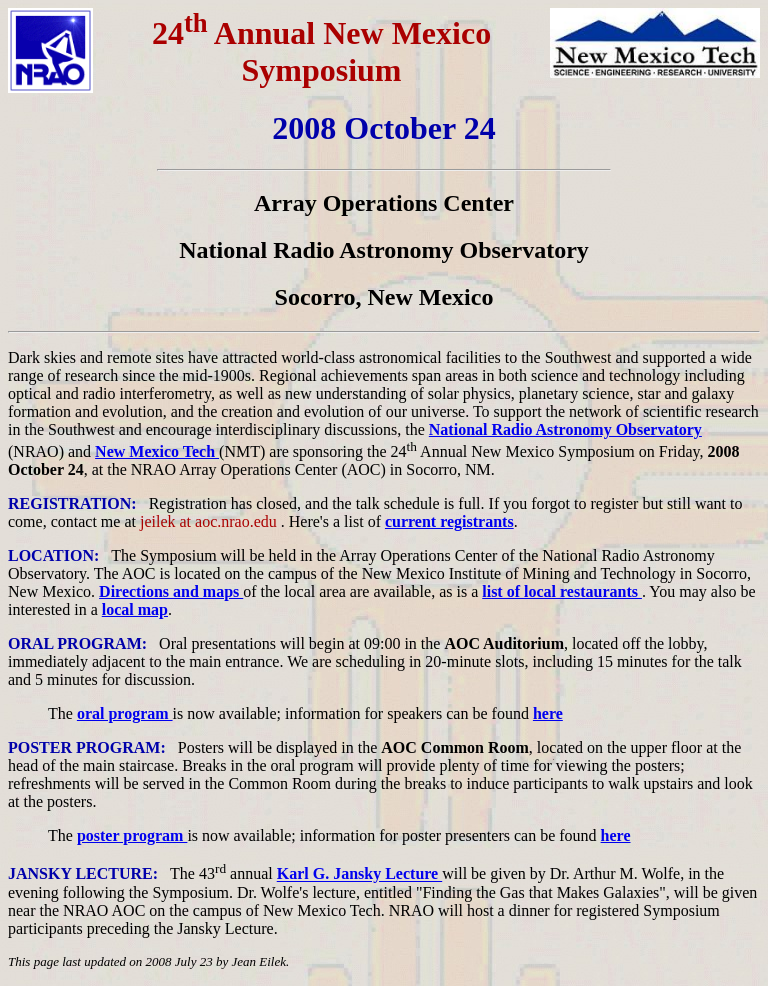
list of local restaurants (562, 591)
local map (135, 609)
